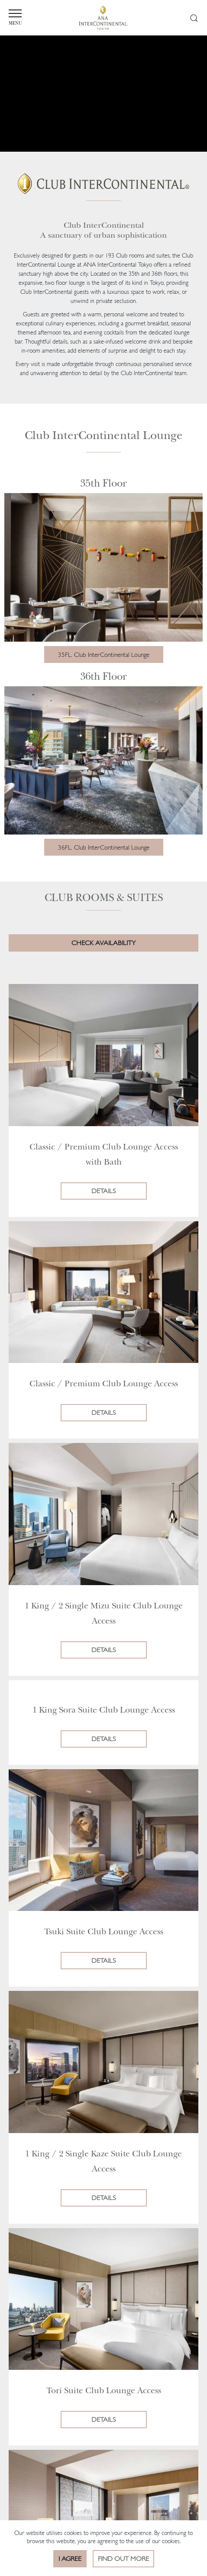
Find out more (123, 2558)
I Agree (69, 2558)
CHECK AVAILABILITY (103, 943)
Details (103, 1191)
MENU (43, 18)
